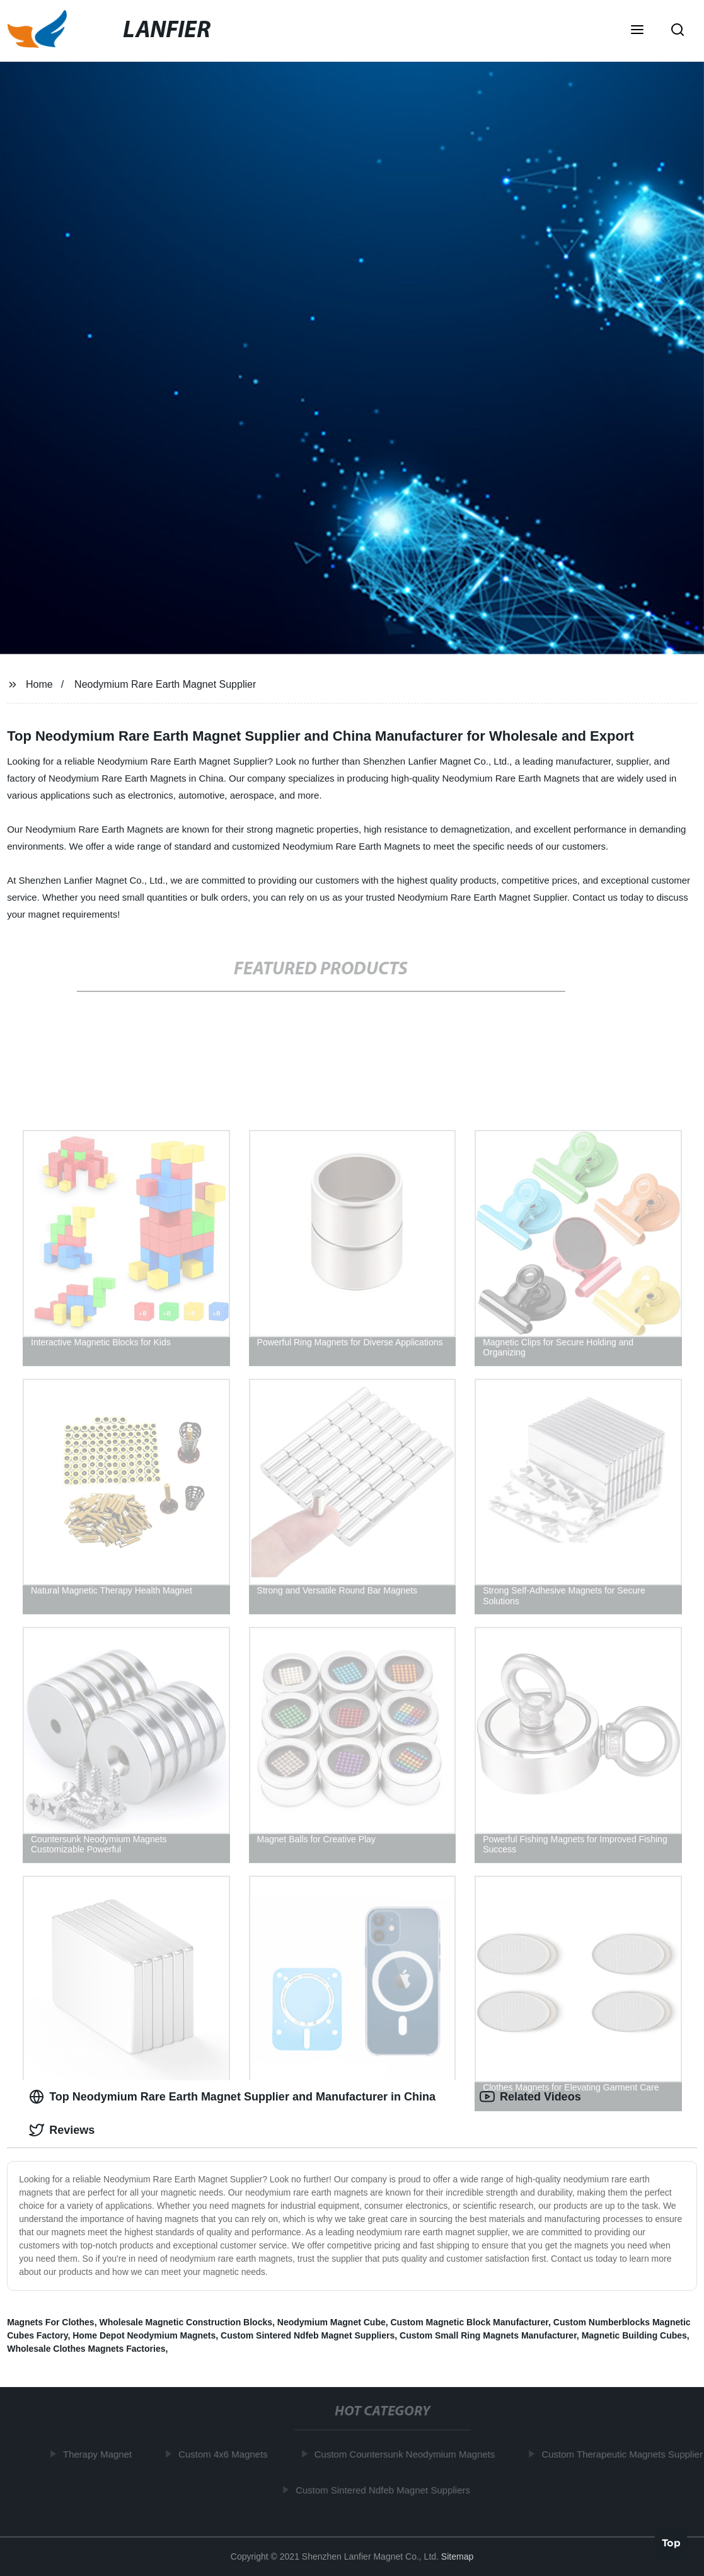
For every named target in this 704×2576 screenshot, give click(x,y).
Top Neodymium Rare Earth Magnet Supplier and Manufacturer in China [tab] (232, 2096)
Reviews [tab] (62, 2130)
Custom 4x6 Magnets (226, 2454)
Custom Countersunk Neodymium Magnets (408, 2454)
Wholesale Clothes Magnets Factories (86, 2349)
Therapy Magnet (100, 2454)
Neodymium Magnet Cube (331, 2322)
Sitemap (457, 2556)
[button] (637, 31)
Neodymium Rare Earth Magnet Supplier (165, 684)
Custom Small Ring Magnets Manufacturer (488, 2335)
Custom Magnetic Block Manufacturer (470, 2322)
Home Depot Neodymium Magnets (144, 2335)
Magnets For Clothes (50, 2322)
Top (671, 2542)
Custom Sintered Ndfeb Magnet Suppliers (308, 2335)
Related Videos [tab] (530, 2096)
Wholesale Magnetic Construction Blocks (185, 2322)
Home (39, 684)
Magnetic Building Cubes (634, 2335)
